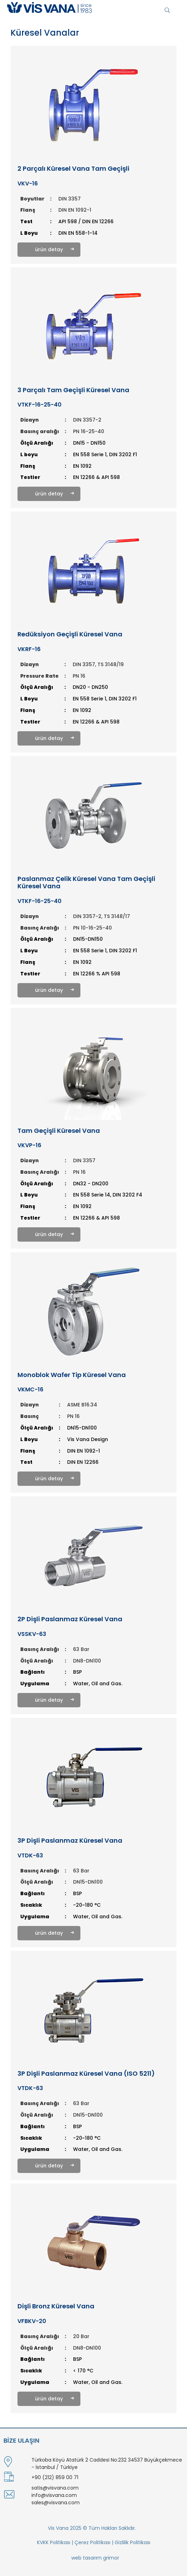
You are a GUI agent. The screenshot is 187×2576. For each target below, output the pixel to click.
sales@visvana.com (55, 2502)
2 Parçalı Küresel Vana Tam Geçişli (73, 168)
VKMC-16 (30, 1389)
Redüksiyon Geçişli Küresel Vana (69, 634)
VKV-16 (27, 183)
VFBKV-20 (31, 2321)
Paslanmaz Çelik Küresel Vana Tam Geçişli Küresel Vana (86, 882)
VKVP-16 (29, 1145)
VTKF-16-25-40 (39, 405)
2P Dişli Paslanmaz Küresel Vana (69, 1619)
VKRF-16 (29, 649)
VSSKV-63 (31, 1634)
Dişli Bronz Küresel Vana (55, 2306)
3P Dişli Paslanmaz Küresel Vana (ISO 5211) (86, 2073)
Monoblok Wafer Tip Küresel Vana (71, 1375)
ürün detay (49, 249)
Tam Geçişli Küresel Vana (58, 1131)
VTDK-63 (30, 1855)
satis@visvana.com (55, 2487)
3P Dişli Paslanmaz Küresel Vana (69, 1840)
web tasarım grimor (95, 2557)
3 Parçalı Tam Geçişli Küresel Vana (73, 390)
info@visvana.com (54, 2495)
